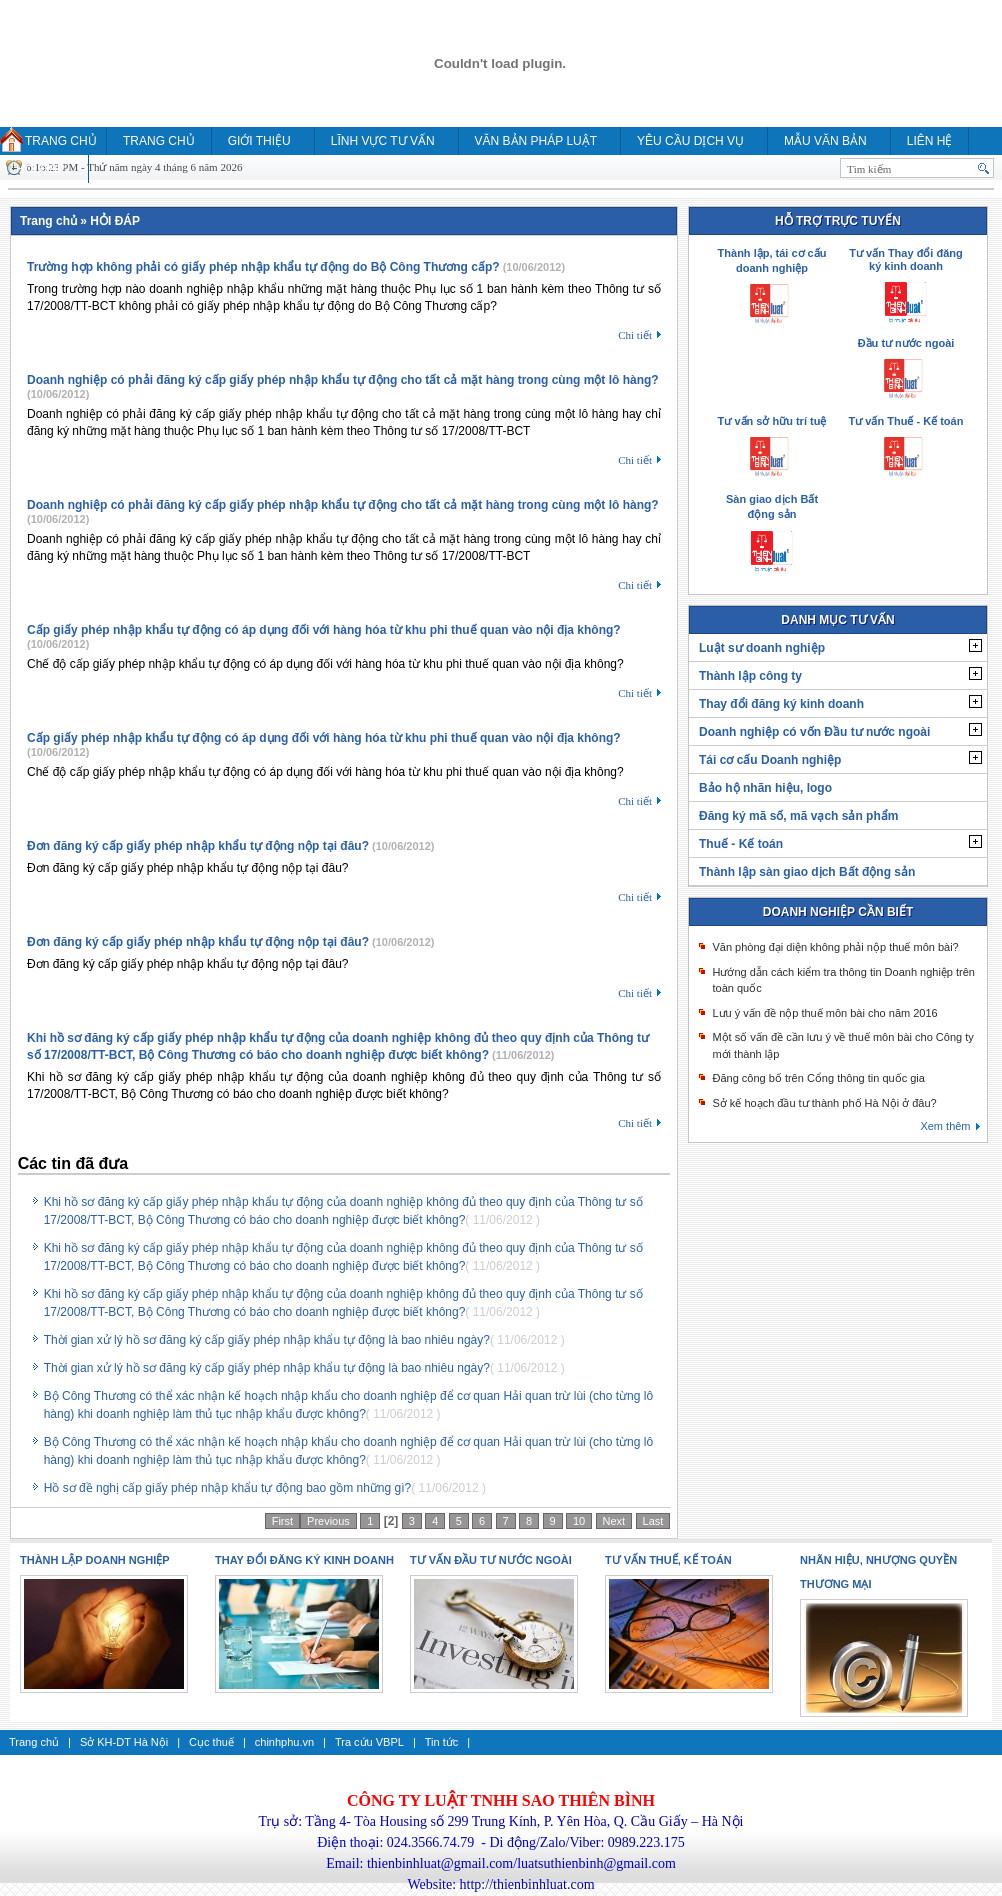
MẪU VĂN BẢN (825, 141)
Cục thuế (211, 1742)
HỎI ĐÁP (40, 169)
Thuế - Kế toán (741, 844)
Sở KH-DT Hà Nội (124, 1742)
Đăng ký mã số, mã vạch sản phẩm (798, 816)
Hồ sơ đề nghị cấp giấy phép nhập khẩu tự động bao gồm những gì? (228, 1488)
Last (653, 1521)
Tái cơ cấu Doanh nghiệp (770, 760)
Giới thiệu (259, 141)
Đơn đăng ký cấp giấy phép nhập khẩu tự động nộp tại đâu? (198, 846)
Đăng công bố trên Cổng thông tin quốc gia (818, 1078)
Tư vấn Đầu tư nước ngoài (491, 1560)
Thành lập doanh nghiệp (95, 1560)
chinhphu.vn (284, 1742)
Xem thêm (945, 1126)
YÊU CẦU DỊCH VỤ (690, 141)
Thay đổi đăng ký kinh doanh (781, 704)
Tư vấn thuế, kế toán (668, 1560)
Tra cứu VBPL (369, 1742)
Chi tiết (635, 335)
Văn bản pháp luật (536, 141)
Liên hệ (930, 141)
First (282, 1521)
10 (579, 1521)
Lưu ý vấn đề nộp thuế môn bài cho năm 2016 (824, 1013)
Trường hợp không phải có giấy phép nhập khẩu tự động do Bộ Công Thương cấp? (263, 267)
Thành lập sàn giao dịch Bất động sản (807, 872)
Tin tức (442, 1742)
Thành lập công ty (750, 676)
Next (614, 1521)
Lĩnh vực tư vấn (383, 141)
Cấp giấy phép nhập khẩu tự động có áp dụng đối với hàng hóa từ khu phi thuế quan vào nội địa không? (324, 630)
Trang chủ (61, 141)
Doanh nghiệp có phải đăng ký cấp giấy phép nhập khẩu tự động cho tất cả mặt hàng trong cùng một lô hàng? (343, 380)
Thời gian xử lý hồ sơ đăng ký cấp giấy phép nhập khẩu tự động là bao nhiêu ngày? (267, 1340)
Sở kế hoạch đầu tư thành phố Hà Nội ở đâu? (824, 1103)
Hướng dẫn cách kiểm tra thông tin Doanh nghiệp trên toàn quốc (843, 980)
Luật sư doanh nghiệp (762, 648)
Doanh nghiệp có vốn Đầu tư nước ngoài (814, 732)
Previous (328, 1521)
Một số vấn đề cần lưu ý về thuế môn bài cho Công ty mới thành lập (842, 1045)
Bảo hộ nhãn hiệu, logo (765, 788)
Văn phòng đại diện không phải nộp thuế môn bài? (835, 947)
